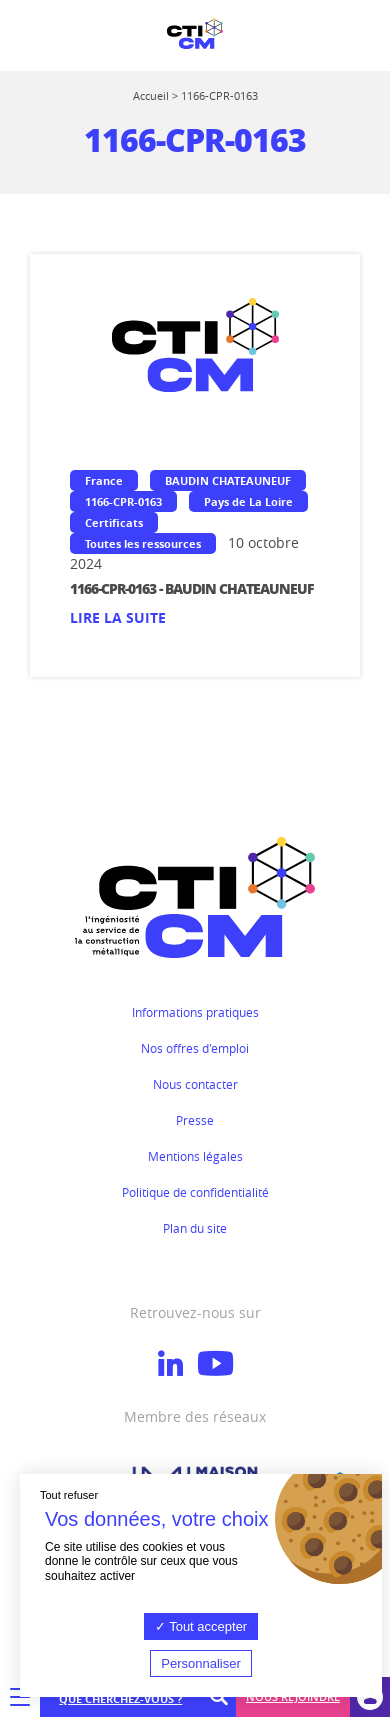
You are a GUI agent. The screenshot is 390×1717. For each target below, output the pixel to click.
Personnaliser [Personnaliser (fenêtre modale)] (201, 1663)
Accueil (151, 95)
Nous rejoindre (293, 1696)
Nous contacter (195, 1084)
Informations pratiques (195, 1012)
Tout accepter (201, 1626)
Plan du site (195, 1228)
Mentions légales (195, 1156)
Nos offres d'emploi (195, 1048)
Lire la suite (118, 617)
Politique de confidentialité (195, 1192)
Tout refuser (69, 1495)
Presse (195, 1120)
